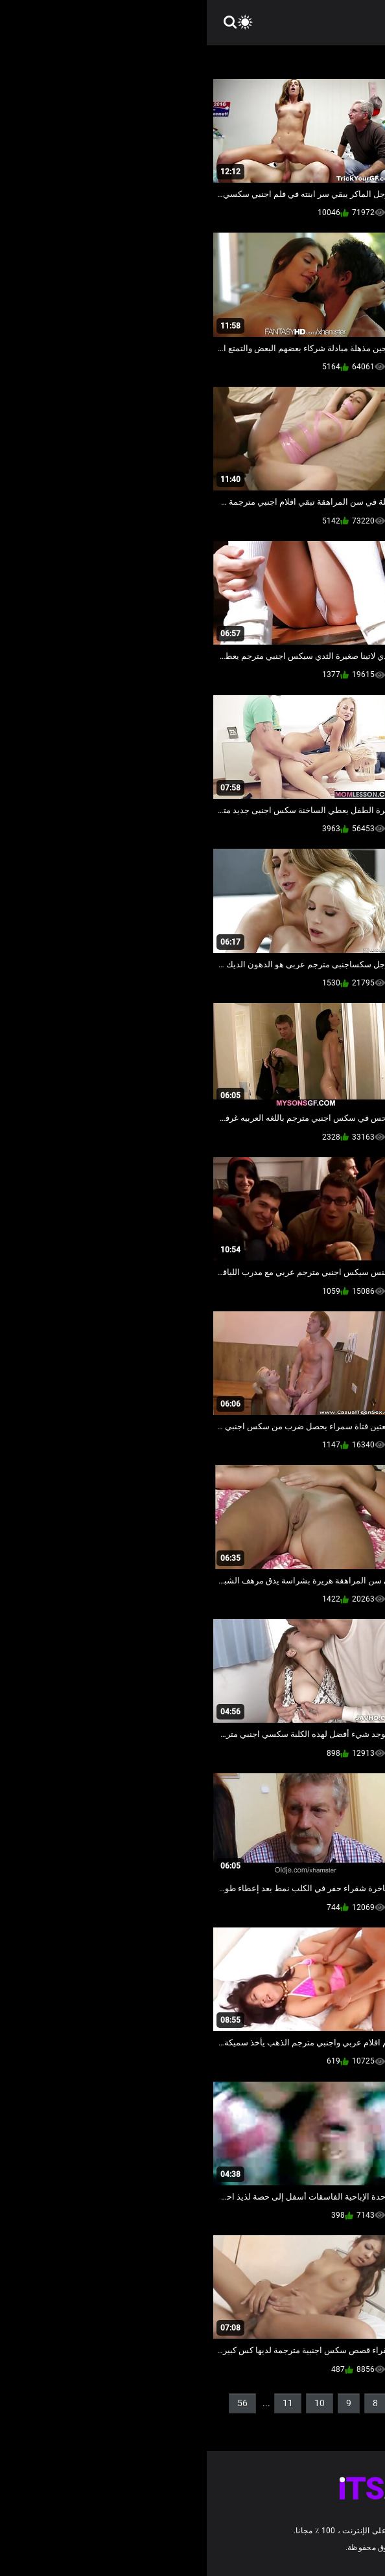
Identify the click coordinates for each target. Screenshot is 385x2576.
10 (113, 2403)
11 (81, 2403)
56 (35, 2403)
